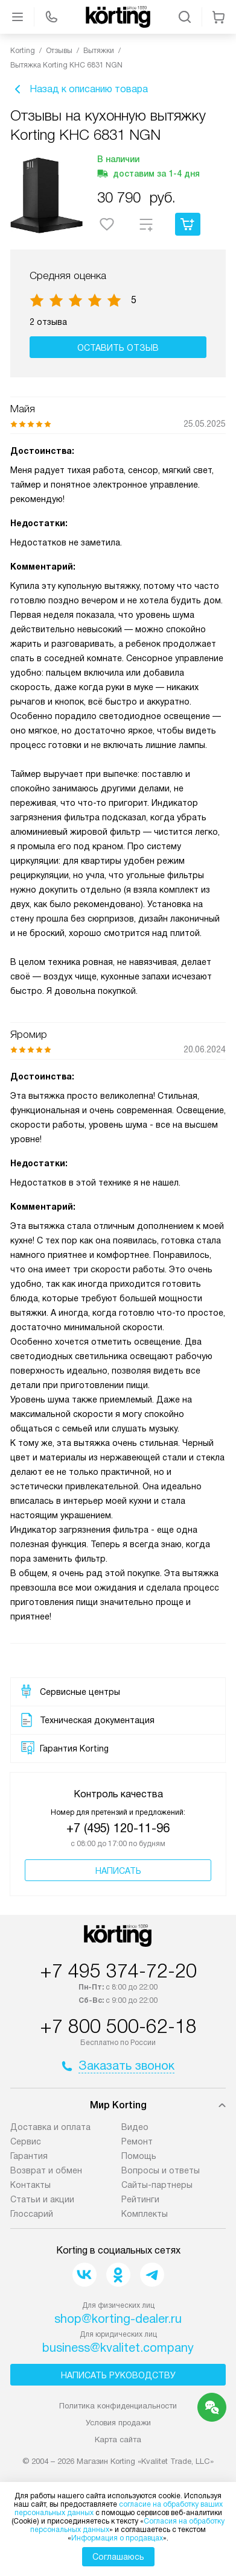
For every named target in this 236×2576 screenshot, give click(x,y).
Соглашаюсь (118, 2557)
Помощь (138, 2156)
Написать (118, 1871)
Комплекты (144, 2214)
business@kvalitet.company (118, 2347)
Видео (134, 2127)
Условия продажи (118, 2422)
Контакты (30, 2185)
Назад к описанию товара (79, 89)
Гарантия (29, 2156)
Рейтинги (140, 2199)
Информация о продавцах (117, 2538)
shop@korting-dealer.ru (118, 2318)
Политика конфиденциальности (118, 2405)
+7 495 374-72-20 (118, 1971)
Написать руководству (118, 2375)
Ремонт (137, 2141)
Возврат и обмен (46, 2170)
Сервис (25, 2141)
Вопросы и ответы (160, 2170)
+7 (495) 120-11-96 (118, 1828)
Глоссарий (31, 2214)
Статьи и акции (42, 2199)
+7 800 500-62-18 (118, 2026)
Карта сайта (118, 2439)
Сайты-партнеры (157, 2185)
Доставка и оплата (50, 2127)
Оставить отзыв (118, 348)
